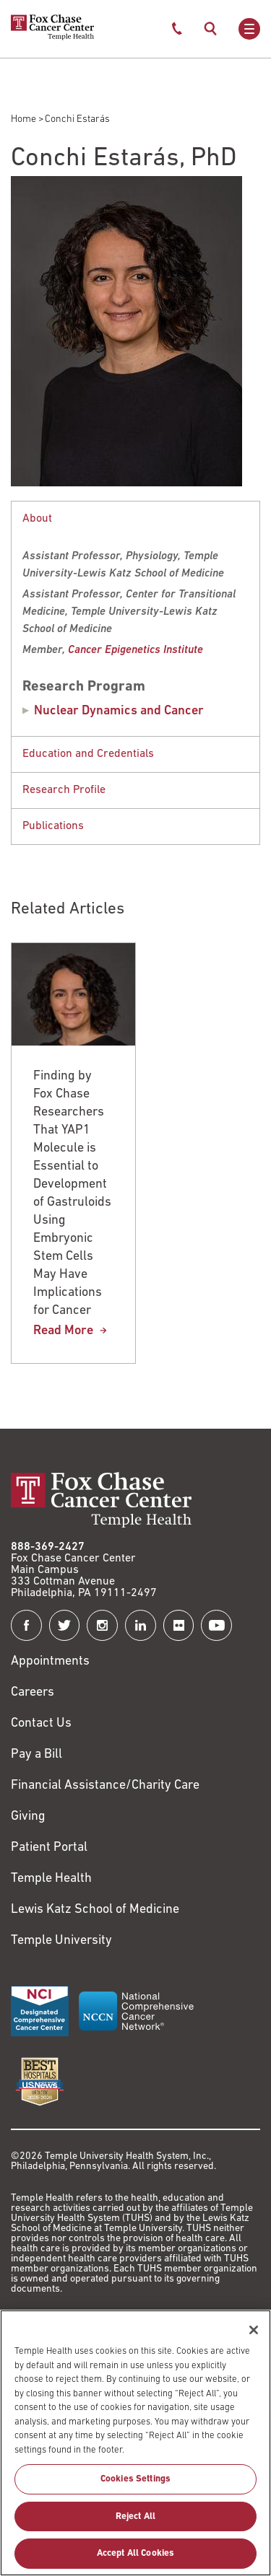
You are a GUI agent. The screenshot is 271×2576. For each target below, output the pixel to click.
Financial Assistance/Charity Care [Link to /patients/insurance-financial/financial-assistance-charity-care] (105, 1785)
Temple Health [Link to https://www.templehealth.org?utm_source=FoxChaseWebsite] (51, 1878)
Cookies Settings (135, 2487)
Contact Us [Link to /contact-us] (41, 1723)
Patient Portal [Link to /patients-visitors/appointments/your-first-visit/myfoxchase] (49, 1847)
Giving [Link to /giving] (28, 1816)
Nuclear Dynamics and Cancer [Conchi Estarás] (119, 711)
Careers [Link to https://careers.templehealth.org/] (32, 1692)
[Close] (254, 2337)
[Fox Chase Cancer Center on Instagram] (102, 1625)
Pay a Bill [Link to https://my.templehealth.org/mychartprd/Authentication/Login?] (36, 1754)
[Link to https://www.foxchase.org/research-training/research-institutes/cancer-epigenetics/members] (135, 650)
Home (23, 119)
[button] (135, 519)
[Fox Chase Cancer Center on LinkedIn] (140, 1625)
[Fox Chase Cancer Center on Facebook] (26, 1625)
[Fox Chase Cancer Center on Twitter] (64, 1625)
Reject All (135, 2523)
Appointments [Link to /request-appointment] (50, 1661)
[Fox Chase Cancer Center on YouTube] (216, 1625)
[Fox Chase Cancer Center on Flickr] (178, 1625)
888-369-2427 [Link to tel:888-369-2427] (48, 1547)
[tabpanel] (135, 618)
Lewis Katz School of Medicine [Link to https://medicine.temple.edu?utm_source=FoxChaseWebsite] (95, 1909)
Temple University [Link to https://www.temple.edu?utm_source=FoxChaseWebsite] (61, 1941)
